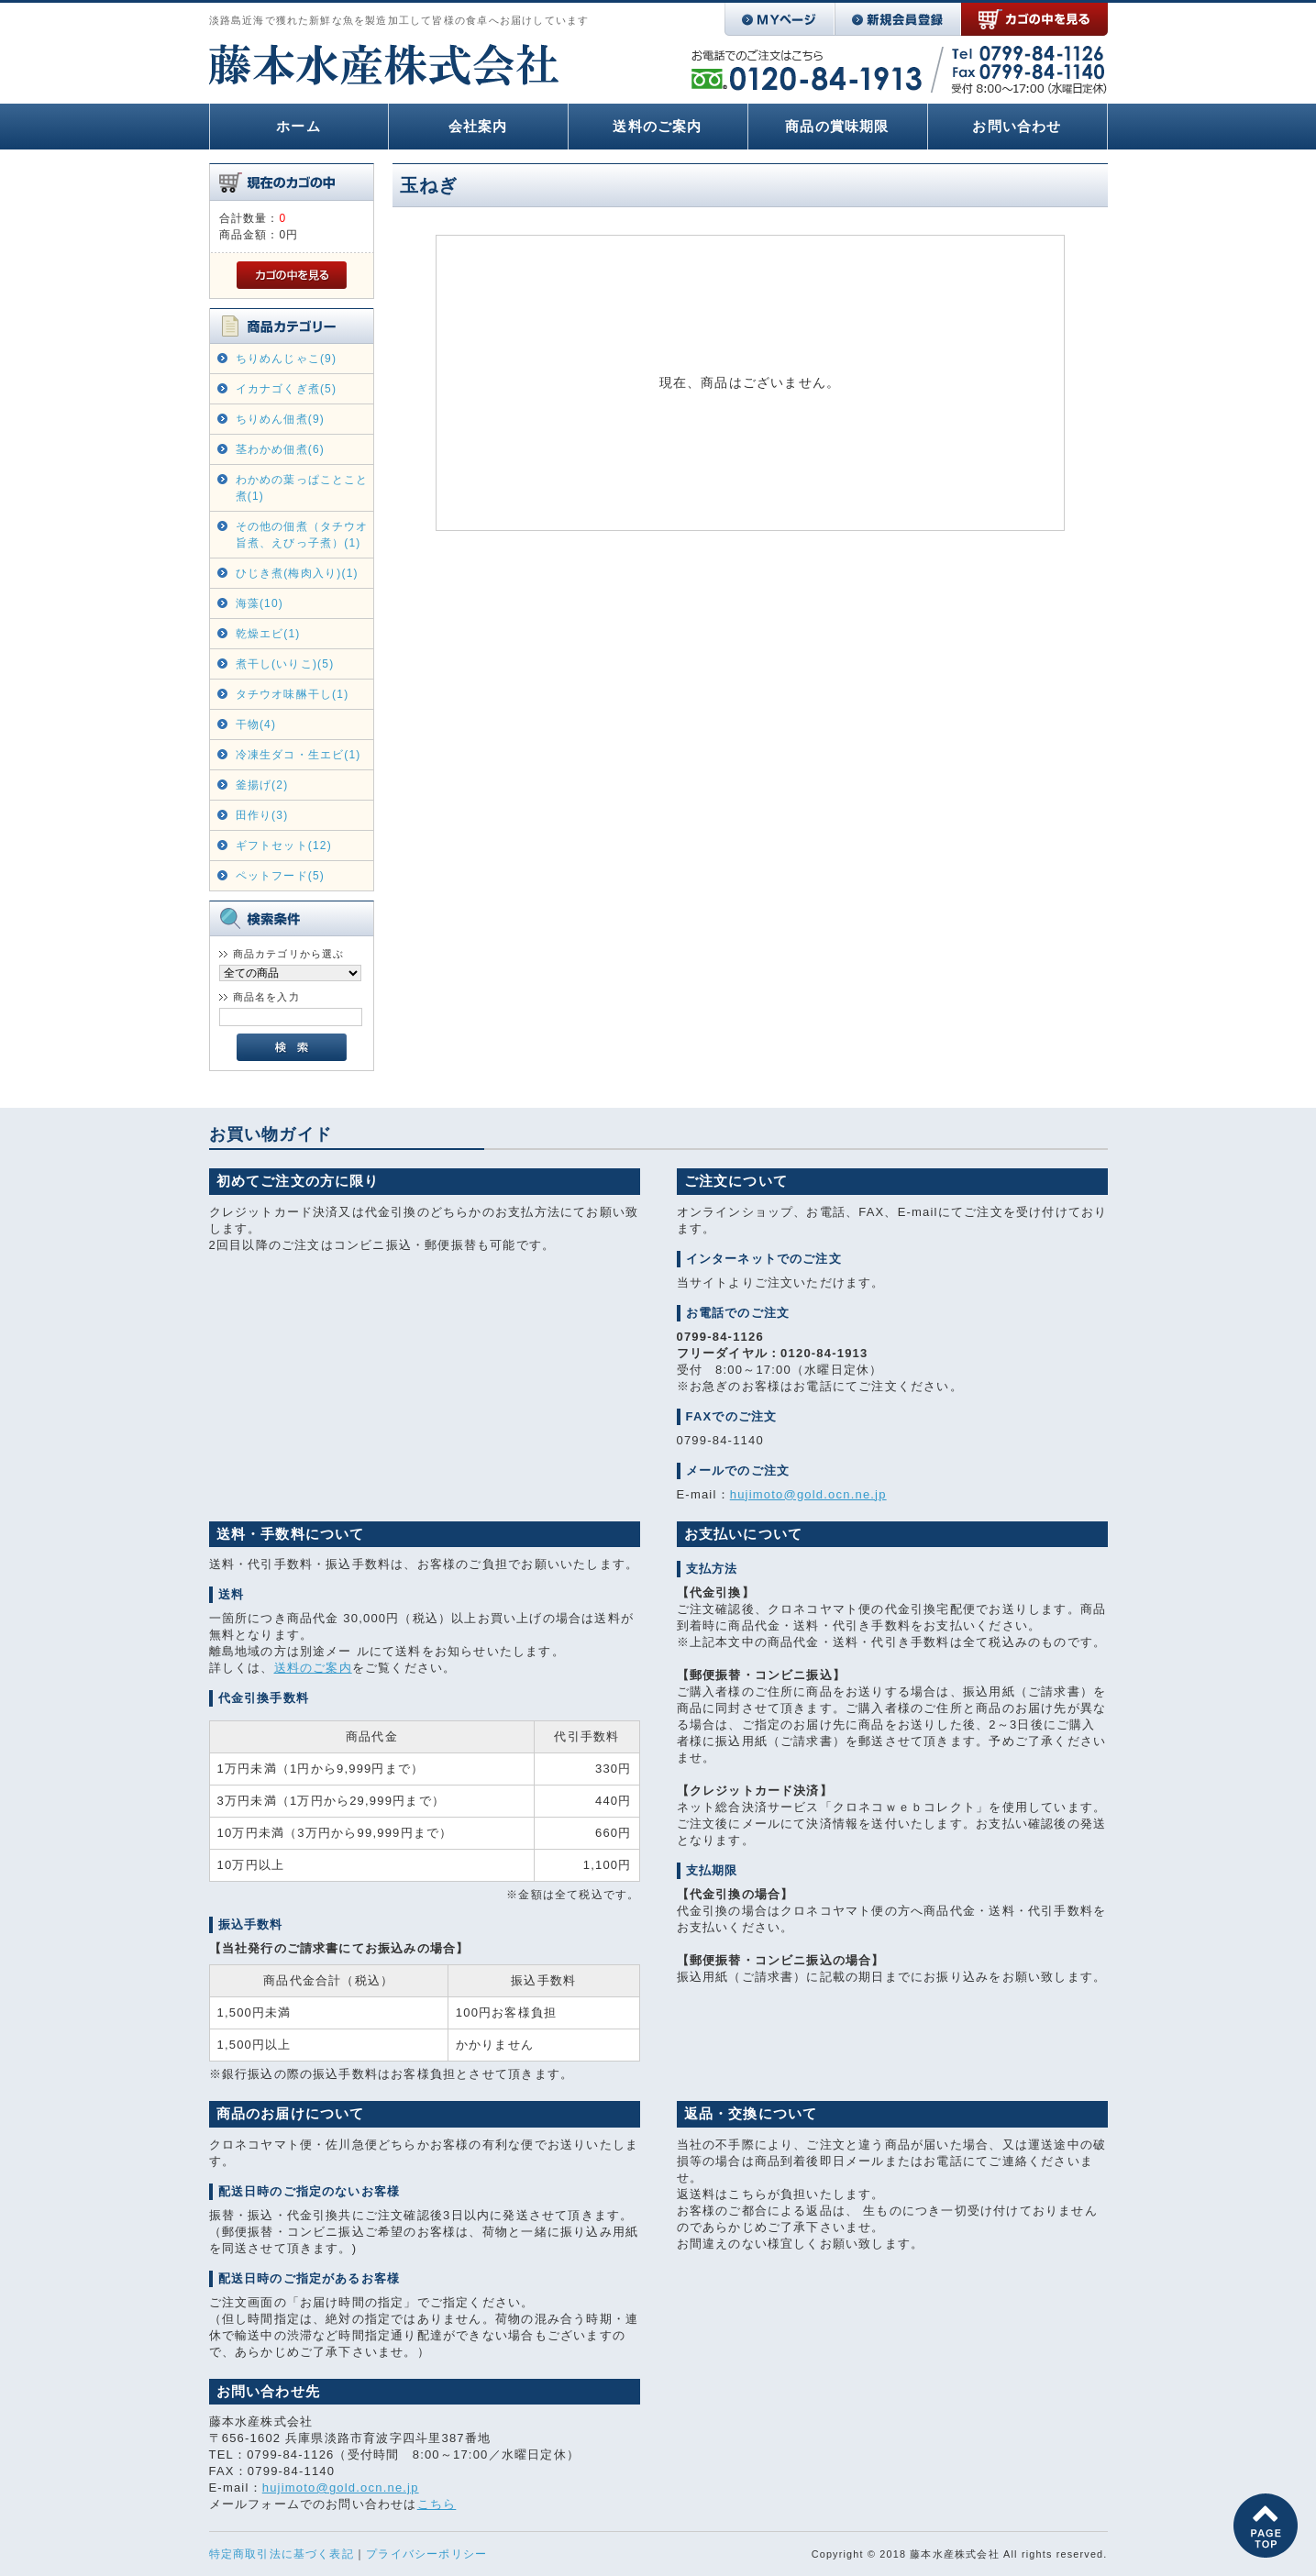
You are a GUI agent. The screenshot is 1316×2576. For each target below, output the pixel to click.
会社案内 (478, 126)
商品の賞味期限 (837, 126)
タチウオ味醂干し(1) (292, 694)
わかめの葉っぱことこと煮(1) (302, 488)
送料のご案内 (657, 126)
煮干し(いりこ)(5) (285, 664)
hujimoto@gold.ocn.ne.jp (808, 1494)
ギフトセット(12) (284, 845)
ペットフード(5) (280, 875)
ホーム (298, 126)
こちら (437, 2504)
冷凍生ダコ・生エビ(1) (298, 754)
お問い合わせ (1016, 126)
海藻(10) (260, 603)
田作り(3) (262, 815)
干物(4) (256, 724)
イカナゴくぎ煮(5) (286, 388)
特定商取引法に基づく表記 (281, 2554)
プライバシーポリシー (426, 2554)
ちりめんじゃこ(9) (286, 358)
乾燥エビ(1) (268, 633)
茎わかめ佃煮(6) (280, 449)
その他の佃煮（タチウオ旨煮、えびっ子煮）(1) (302, 534)
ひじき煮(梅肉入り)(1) (297, 573)
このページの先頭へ (1265, 2525)
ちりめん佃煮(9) (280, 419)
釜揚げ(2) (262, 785)
